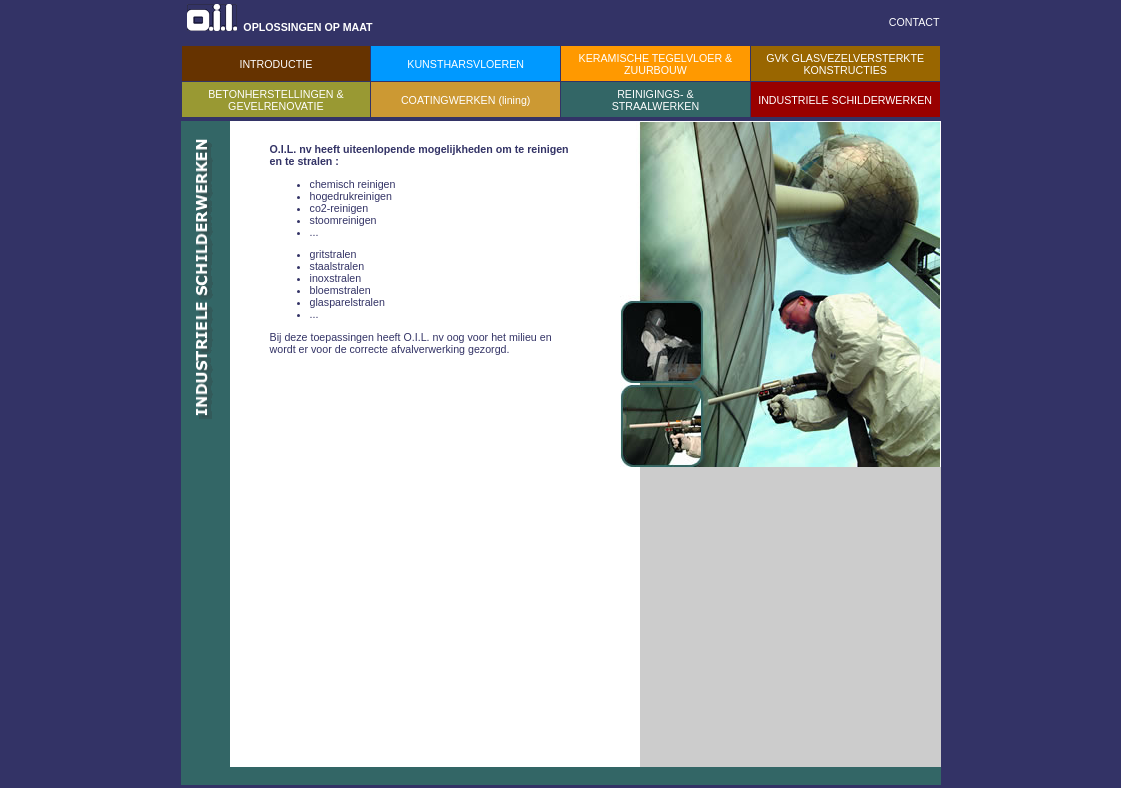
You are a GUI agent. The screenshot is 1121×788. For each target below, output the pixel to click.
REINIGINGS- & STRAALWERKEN (655, 100)
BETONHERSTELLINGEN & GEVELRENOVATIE (275, 100)
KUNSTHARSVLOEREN (465, 64)
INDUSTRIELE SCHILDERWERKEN (845, 100)
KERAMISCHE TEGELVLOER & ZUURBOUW (656, 64)
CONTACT (914, 22)
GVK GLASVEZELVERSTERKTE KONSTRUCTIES (845, 64)
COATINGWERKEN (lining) (465, 100)
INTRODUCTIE (275, 64)
